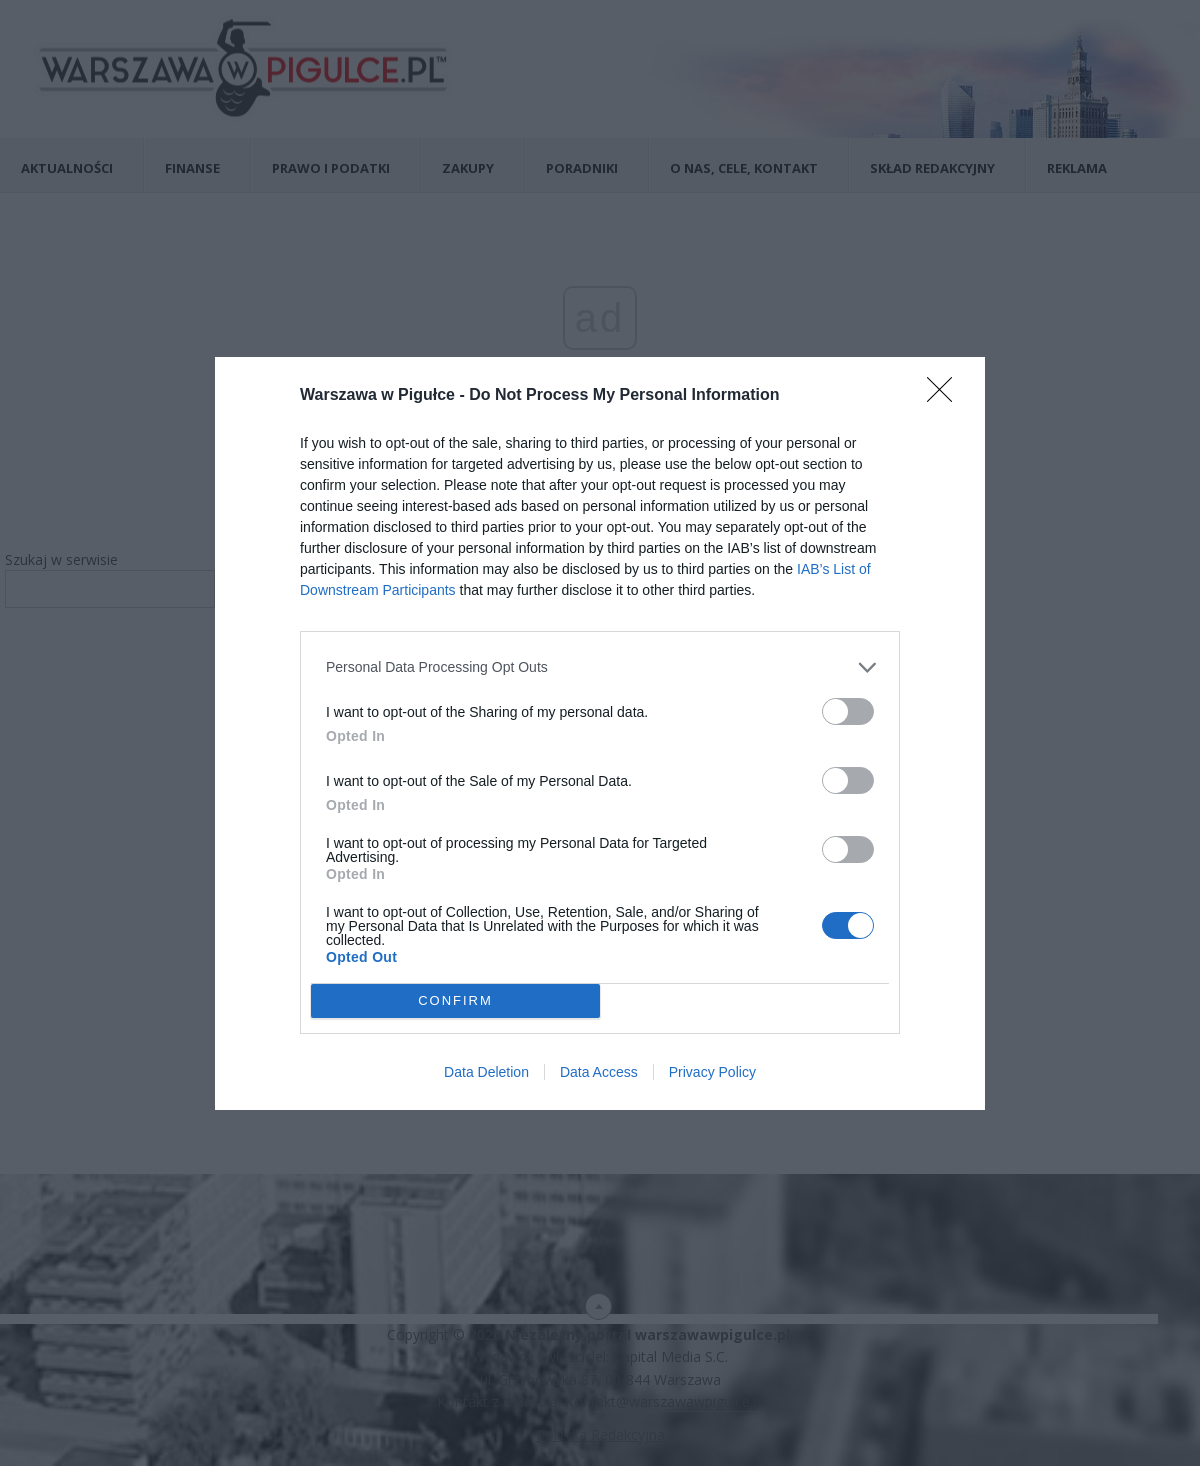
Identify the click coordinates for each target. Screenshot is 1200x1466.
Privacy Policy (712, 1072)
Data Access (599, 1072)
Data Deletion (486, 1072)
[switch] (848, 711)
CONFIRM (455, 1000)
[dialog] (600, 733)
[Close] (946, 396)
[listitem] (600, 667)
